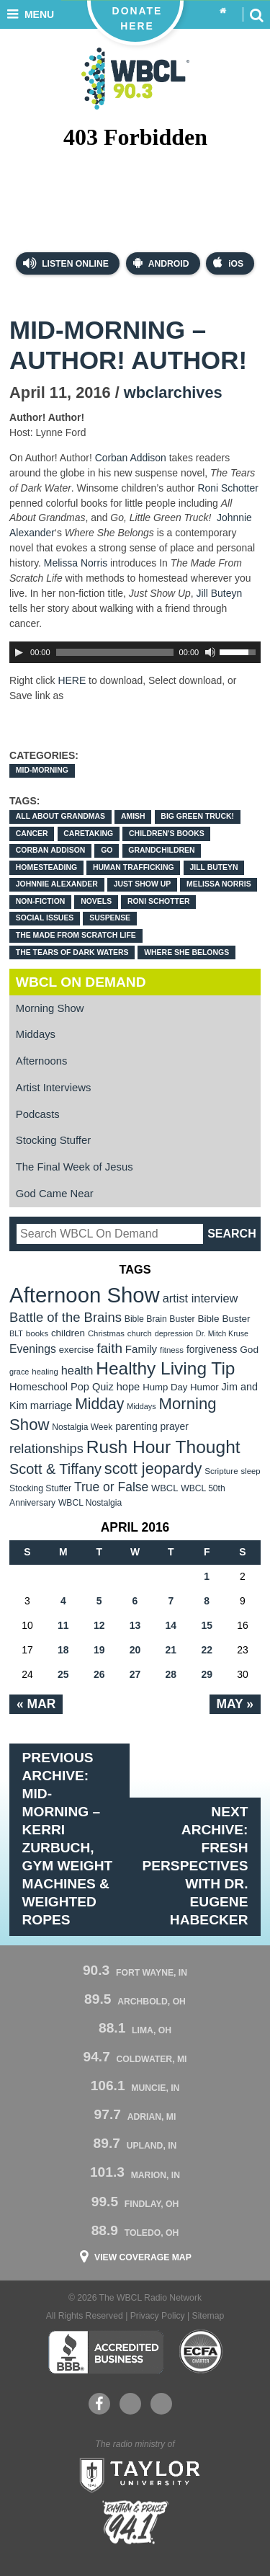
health (77, 1370)
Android (161, 263)
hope (128, 1387)
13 (135, 1625)
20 (135, 1650)
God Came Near (55, 1193)
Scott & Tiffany (55, 1469)
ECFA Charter (201, 2351)
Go (106, 850)
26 (99, 1674)
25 (63, 1674)
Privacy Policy (157, 2316)
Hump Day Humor (181, 1387)
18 (63, 1650)
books (37, 1333)
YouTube (129, 2404)
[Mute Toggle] (210, 652)
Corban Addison (132, 457)
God (249, 1349)
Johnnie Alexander (57, 884)
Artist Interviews (53, 1087)
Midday (99, 1403)
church (139, 1333)
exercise (76, 1349)
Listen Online (66, 263)
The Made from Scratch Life (76, 935)
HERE (72, 680)
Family (141, 1349)
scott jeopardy (153, 1469)
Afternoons (42, 1061)
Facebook (99, 2404)
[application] (135, 652)
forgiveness (211, 1349)
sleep (251, 1471)
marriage (51, 1405)
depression (174, 1333)
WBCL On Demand (81, 982)
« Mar (36, 1704)
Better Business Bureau (105, 2351)
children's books (166, 834)
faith (109, 1348)
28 (171, 1674)
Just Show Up (142, 884)
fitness (172, 1350)
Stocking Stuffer (53, 1140)
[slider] (115, 652)
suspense (109, 918)
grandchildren (161, 850)
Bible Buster (223, 1318)
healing (45, 1371)
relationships (46, 1448)
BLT (16, 1333)
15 (206, 1625)
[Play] (18, 652)
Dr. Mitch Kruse (222, 1333)
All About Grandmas (60, 816)
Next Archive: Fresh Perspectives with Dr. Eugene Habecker (195, 1865)
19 (99, 1650)
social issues (45, 918)
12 (99, 1625)
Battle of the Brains (65, 1317)
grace (19, 1371)
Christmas (106, 1333)
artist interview (200, 1298)
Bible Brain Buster (160, 1319)
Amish (133, 816)
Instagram (161, 2404)
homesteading (46, 867)
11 (63, 1625)
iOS (228, 263)
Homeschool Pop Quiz (61, 1387)
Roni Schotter (227, 488)
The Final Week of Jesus (74, 1167)
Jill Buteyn (220, 593)
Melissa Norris (75, 563)
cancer (32, 834)
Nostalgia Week (82, 1427)
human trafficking (133, 867)
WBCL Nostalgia (90, 1503)
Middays (35, 1034)
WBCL (164, 1488)
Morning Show (50, 1008)
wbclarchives (173, 392)
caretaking (88, 834)
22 (206, 1650)
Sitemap (208, 2316)
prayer (175, 1426)
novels (96, 901)
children (68, 1333)
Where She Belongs (186, 952)
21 (171, 1650)
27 (135, 1674)
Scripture (221, 1470)
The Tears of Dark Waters (72, 952)
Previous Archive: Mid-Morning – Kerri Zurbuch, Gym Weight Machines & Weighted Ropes (67, 1838)
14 (171, 1625)
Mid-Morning (42, 770)
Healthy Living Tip (165, 1368)
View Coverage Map (143, 2257)
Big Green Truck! (197, 816)
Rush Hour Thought (163, 1447)
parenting (136, 1426)
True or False (111, 1487)
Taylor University (135, 2473)
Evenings (32, 1349)
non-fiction (41, 901)
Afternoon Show (84, 1295)
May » (235, 1704)
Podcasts (38, 1114)
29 (206, 1674)
